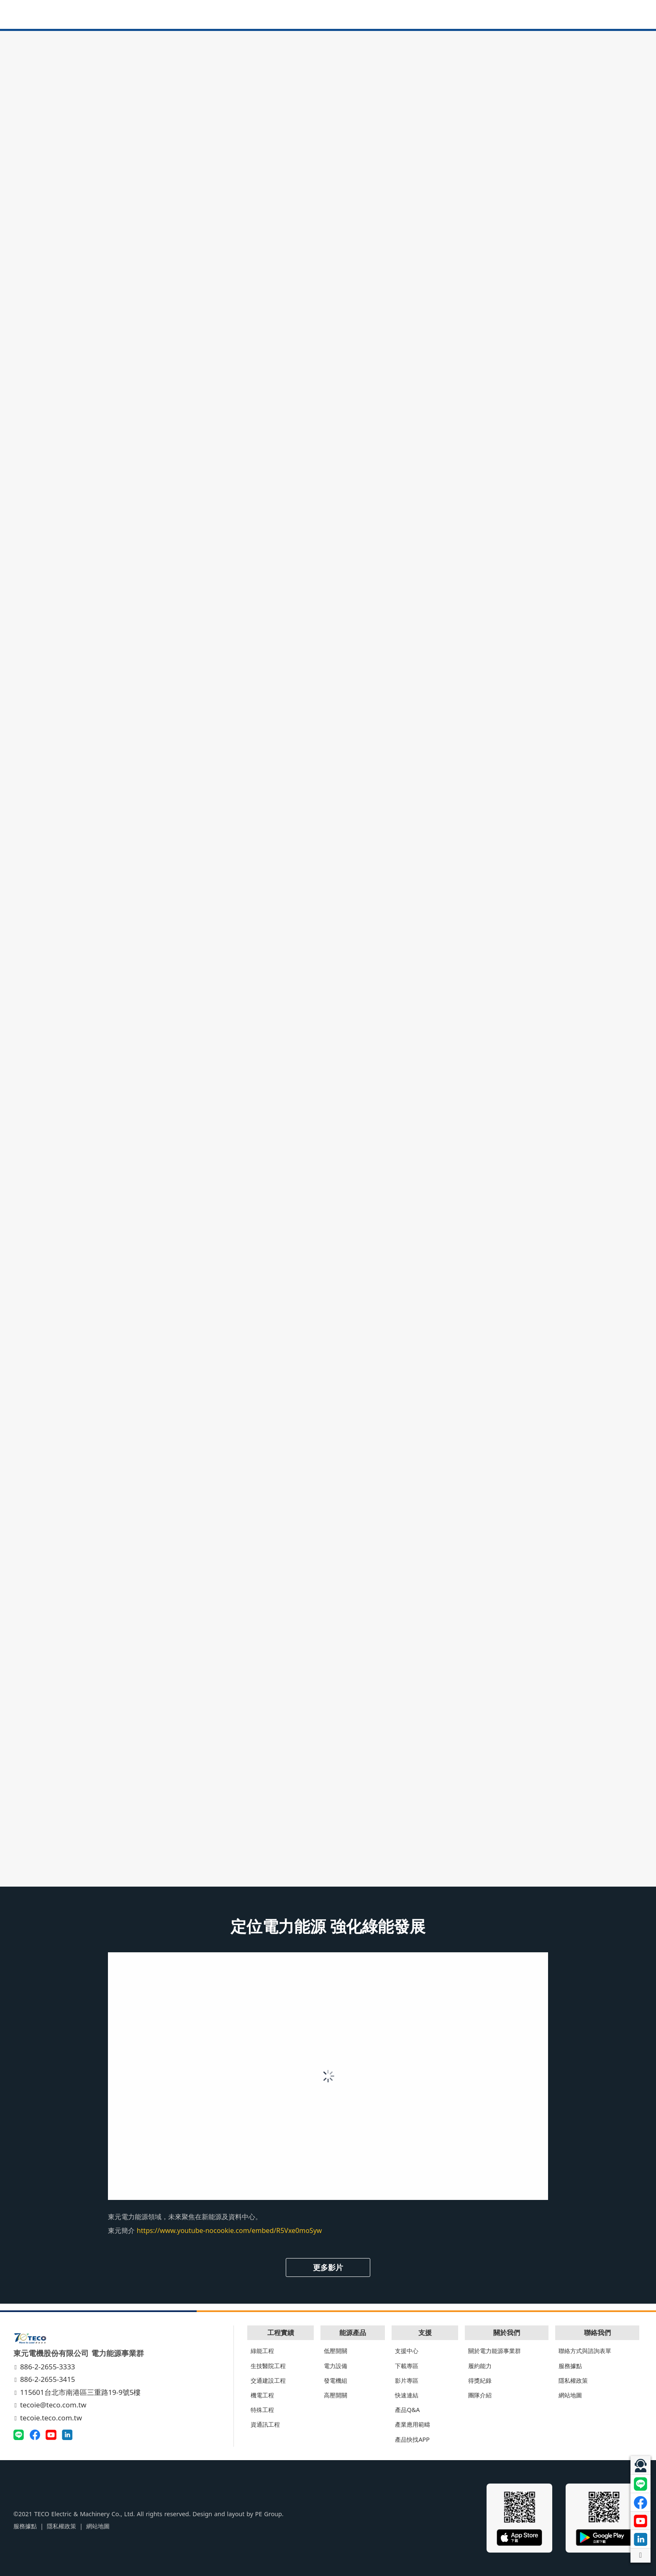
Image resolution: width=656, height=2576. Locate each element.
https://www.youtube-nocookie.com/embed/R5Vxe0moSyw (229, 2230)
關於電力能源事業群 (494, 2351)
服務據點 (570, 2366)
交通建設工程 (268, 2380)
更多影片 (328, 2267)
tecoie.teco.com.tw (48, 2417)
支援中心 (406, 2351)
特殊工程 (262, 2410)
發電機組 (335, 2380)
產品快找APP (412, 2439)
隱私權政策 (573, 2380)
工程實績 (280, 2332)
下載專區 (406, 2366)
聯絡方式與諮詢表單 (585, 2351)
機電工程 (262, 2395)
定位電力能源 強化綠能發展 (328, 1926)
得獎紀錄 (480, 2380)
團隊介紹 (480, 2395)
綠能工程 (262, 2351)
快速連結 (406, 2395)
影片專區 (406, 2380)
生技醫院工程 (268, 2366)
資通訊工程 (265, 2424)
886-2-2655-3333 (45, 2366)
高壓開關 (335, 2395)
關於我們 (506, 2332)
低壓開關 (335, 2351)
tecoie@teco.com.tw (51, 2405)
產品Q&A (407, 2410)
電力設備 (335, 2366)
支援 (425, 2332)
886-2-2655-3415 (45, 2379)
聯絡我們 (597, 2332)
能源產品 (352, 2332)
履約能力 (480, 2366)
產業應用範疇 (412, 2424)
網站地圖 (570, 2395)
